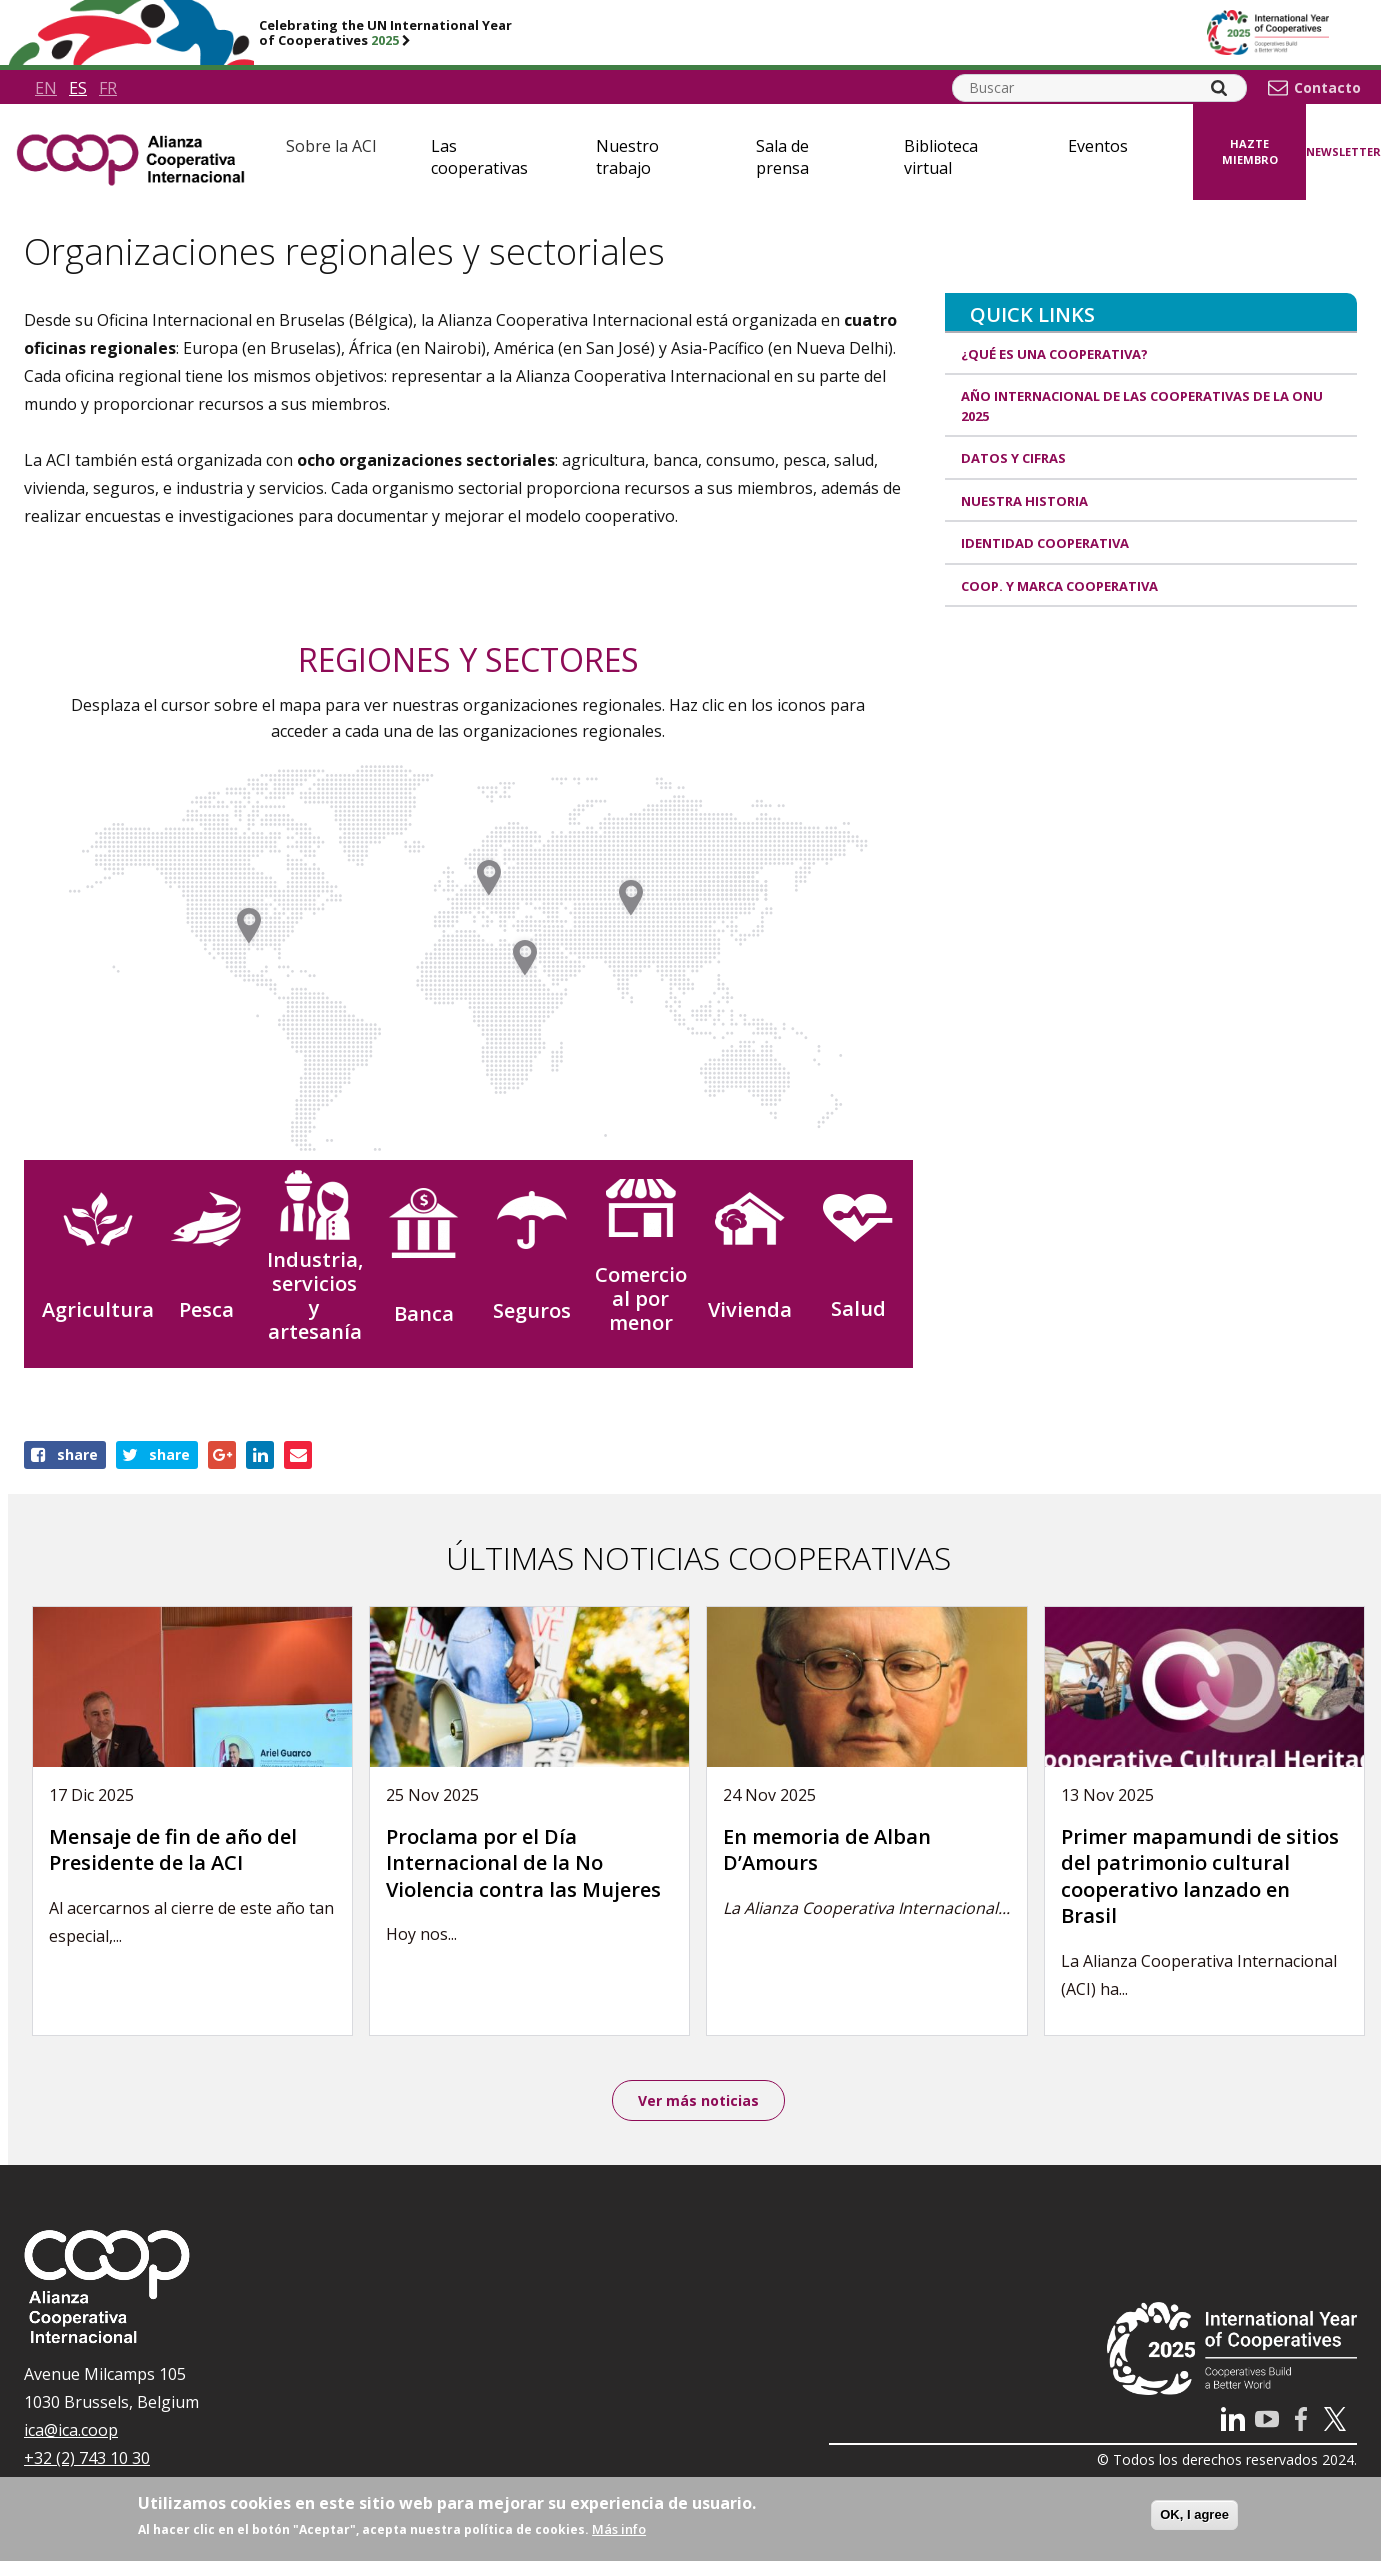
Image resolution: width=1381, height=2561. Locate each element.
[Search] (1219, 88)
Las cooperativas (479, 157)
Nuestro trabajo (627, 157)
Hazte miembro (1250, 152)
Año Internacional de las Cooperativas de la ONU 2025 (1142, 406)
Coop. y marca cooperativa (1059, 586)
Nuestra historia (1024, 501)
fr (108, 88)
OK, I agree (1194, 2514)
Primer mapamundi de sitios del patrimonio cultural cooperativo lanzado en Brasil (1200, 1876)
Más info (619, 2529)
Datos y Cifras (1013, 458)
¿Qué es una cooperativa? (1054, 354)
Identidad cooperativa (1045, 543)
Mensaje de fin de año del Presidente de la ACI (173, 1850)
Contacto (1327, 88)
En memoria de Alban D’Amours (827, 1850)
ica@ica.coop (71, 2433)
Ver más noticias (698, 2101)
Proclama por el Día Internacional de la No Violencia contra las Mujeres (523, 1863)
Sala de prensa (782, 157)
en (46, 88)
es (78, 88)
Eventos (1098, 146)
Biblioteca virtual (941, 157)
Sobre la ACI (331, 146)
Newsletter (1343, 151)
